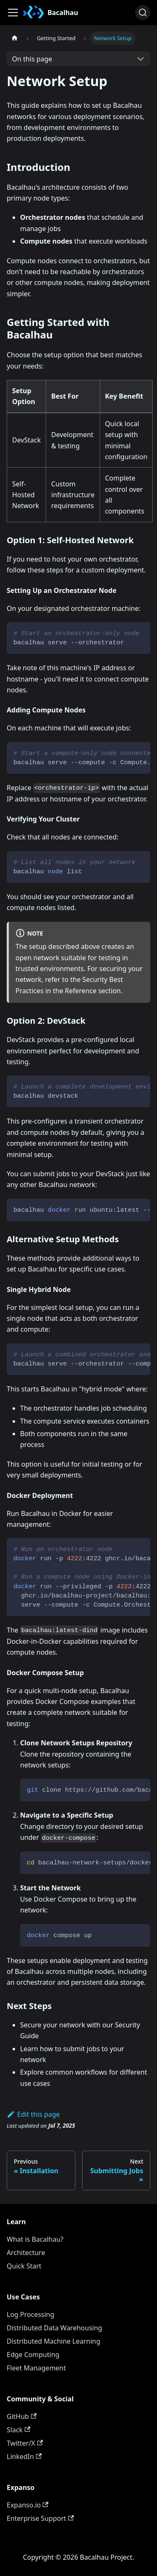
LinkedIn (24, 2456)
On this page (32, 59)
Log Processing (30, 2314)
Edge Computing (33, 2354)
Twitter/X (25, 2443)
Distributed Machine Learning (53, 2341)
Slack (18, 2429)
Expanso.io (28, 2505)
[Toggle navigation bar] (13, 12)
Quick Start (24, 2266)
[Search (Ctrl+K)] (142, 12)
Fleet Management (36, 2368)
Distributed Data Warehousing (54, 2327)
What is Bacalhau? (35, 2239)
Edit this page (33, 2114)
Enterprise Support (40, 2518)
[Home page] (15, 38)
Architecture (26, 2252)
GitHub (21, 2416)
